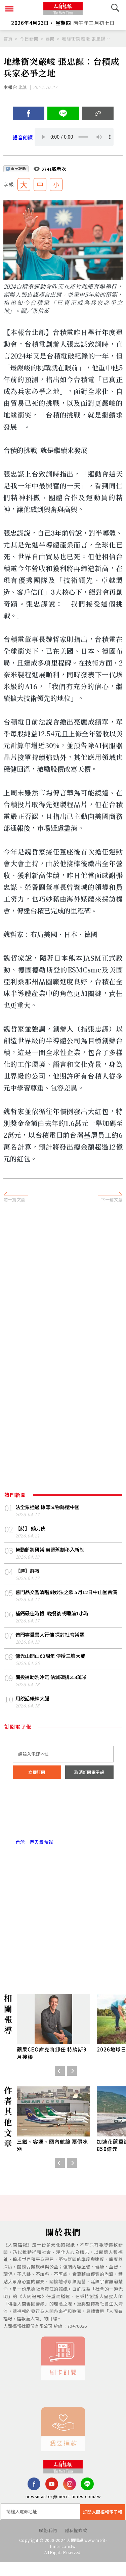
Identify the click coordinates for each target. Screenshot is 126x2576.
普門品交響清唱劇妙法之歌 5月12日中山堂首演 (67, 1598)
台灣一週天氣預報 (34, 1854)
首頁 (8, 38)
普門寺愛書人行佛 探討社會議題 (52, 1645)
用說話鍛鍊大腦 (33, 1710)
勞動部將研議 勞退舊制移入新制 (52, 1551)
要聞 (50, 38)
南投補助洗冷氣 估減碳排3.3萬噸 (53, 1688)
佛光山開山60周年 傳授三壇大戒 (52, 1666)
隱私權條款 (76, 2544)
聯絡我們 (48, 2544)
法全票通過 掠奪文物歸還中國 (49, 1508)
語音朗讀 (23, 138)
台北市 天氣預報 (63, 1825)
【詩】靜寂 (28, 1573)
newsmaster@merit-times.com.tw (63, 2510)
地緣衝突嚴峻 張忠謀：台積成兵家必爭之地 (88, 38)
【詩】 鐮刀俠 (31, 1529)
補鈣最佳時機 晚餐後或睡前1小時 (54, 1623)
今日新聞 (29, 38)
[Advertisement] (63, 1278)
